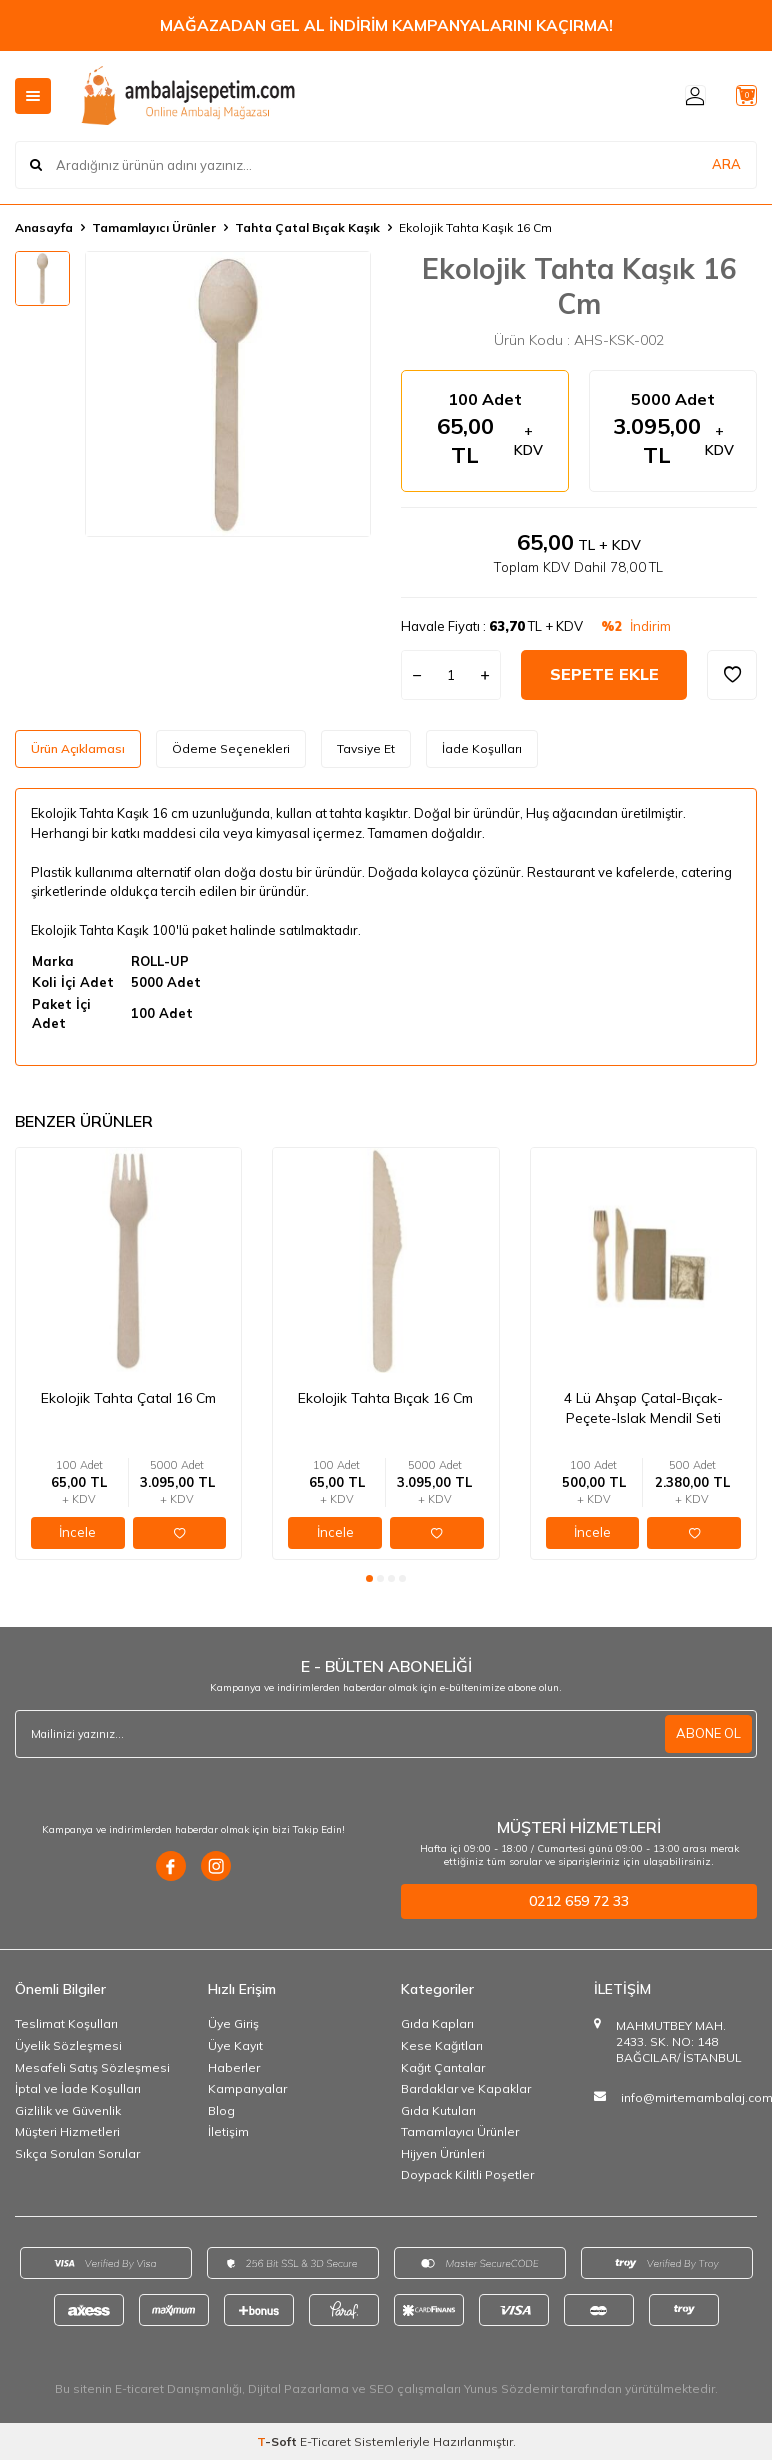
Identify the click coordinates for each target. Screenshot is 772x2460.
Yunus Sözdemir (511, 2388)
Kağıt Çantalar (443, 2067)
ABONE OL (706, 1733)
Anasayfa (44, 227)
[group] (228, 394)
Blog (221, 2110)
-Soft (278, 2441)
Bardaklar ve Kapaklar (466, 2088)
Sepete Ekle (604, 674)
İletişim (228, 2131)
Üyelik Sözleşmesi (68, 2045)
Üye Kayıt (235, 2045)
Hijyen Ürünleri (443, 2153)
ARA (726, 164)
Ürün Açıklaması (78, 748)
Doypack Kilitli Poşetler (467, 2174)
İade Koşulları (482, 748)
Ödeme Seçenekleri (231, 748)
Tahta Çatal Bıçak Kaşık (307, 227)
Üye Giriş (233, 2023)
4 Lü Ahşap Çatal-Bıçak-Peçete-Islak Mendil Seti (643, 1408)
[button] (369, 1578)
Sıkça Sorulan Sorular (77, 2153)
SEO (381, 2388)
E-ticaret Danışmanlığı (178, 2388)
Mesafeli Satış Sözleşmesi (92, 2067)
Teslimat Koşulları (66, 2023)
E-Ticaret (325, 2441)
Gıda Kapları (437, 2023)
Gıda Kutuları (438, 2110)
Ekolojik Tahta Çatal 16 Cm (128, 1398)
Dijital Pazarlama (298, 2388)
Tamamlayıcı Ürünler (154, 227)
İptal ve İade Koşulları (78, 2088)
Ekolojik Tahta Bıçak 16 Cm (385, 1398)
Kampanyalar (247, 2088)
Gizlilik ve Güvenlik (68, 2110)
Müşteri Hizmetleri (67, 2131)
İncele (77, 1532)
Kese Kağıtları (442, 2045)
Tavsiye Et (366, 748)
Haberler (234, 2067)
